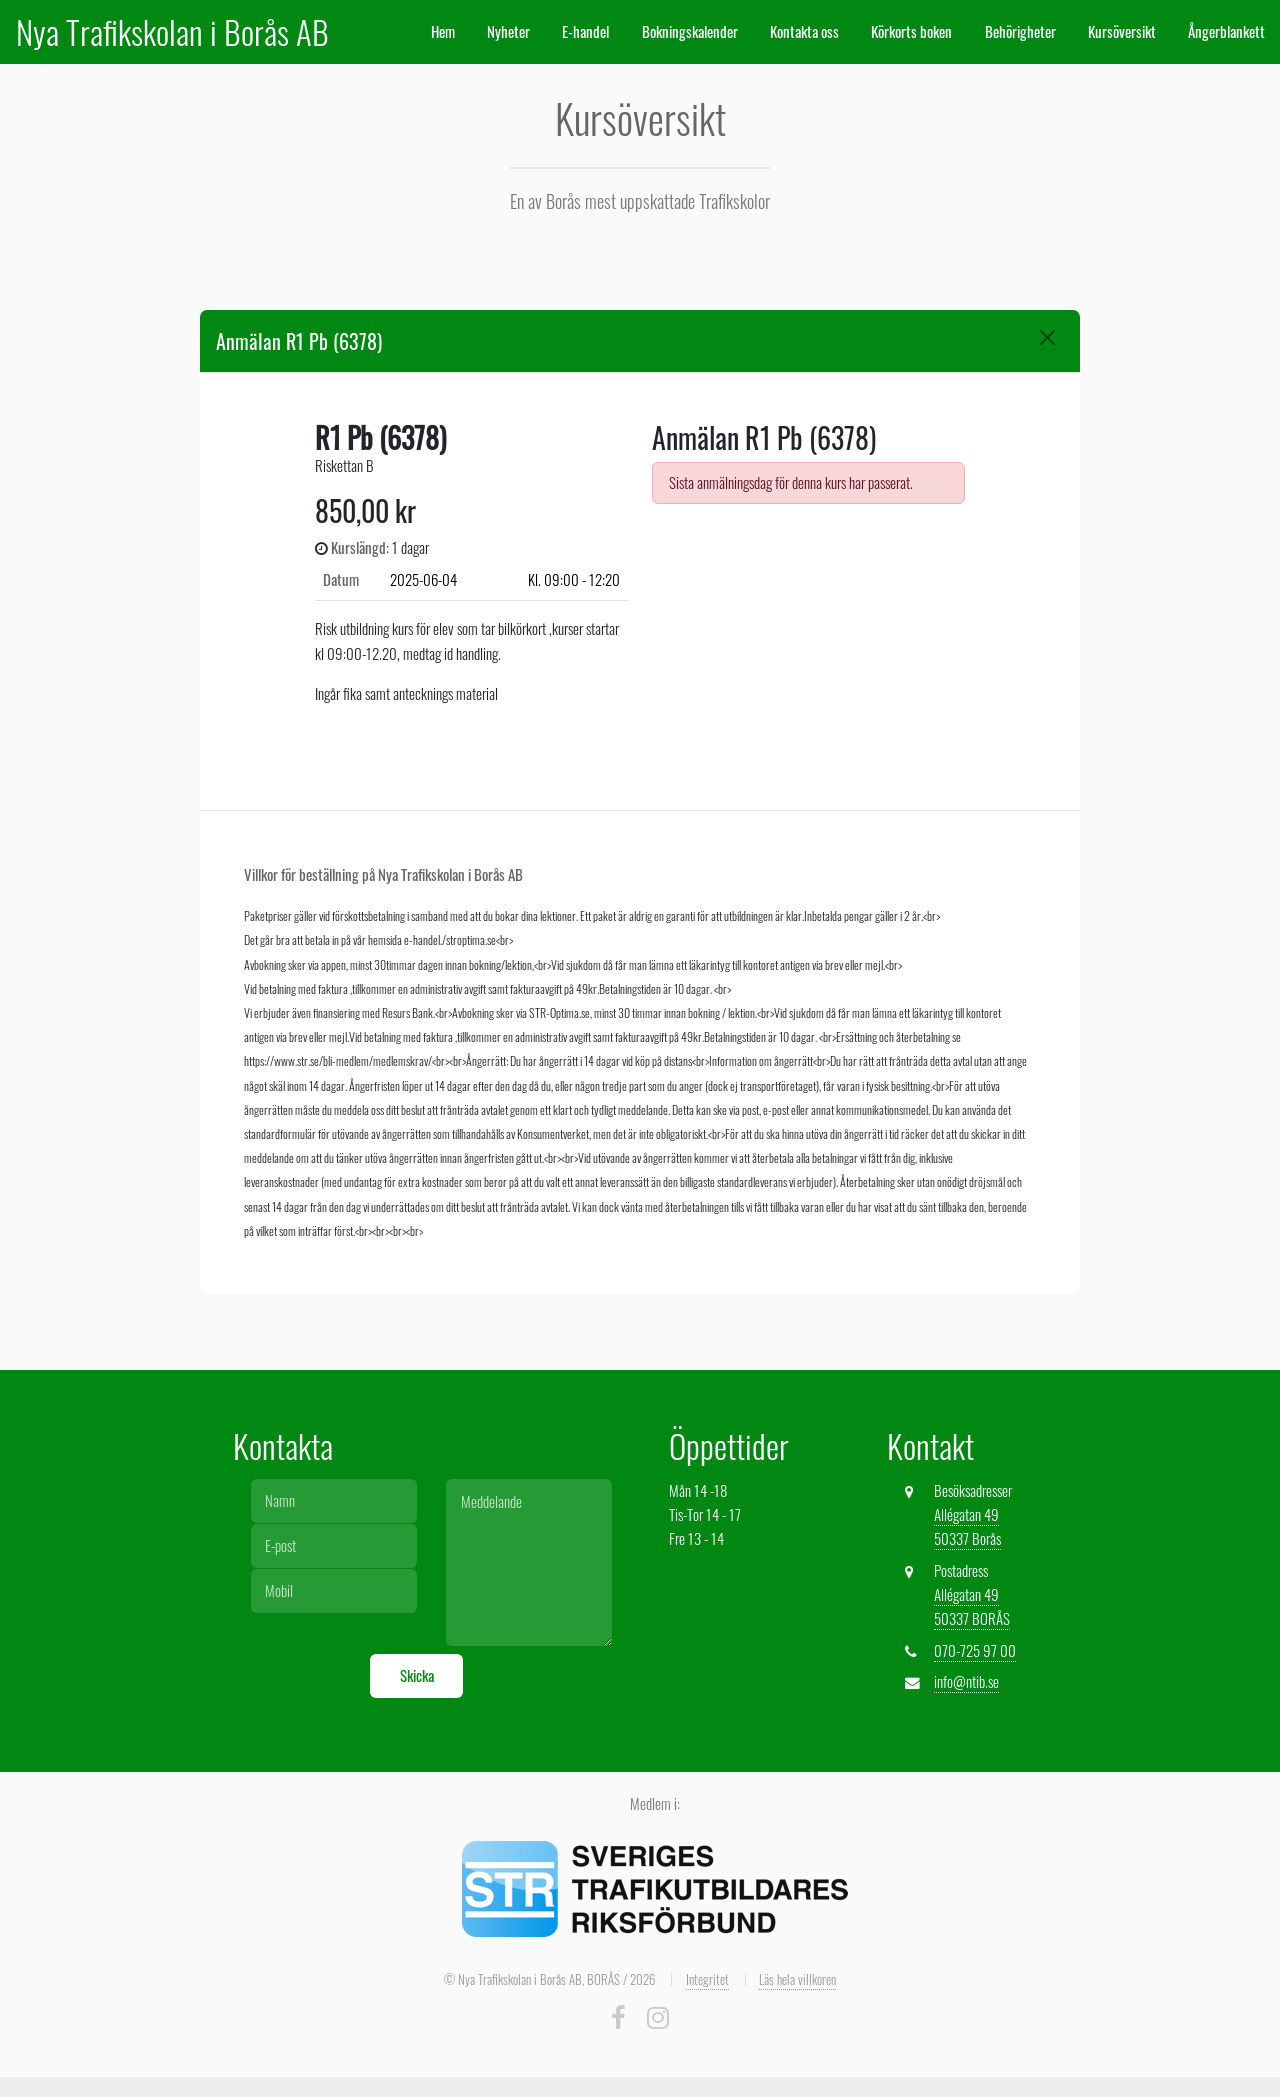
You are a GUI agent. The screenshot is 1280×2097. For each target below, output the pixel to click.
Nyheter (508, 31)
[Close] (1047, 337)
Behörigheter (1020, 31)
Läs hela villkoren (797, 1979)
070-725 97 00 (975, 1650)
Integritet (707, 1979)
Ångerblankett (1226, 31)
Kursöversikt (1122, 31)
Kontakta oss (804, 31)
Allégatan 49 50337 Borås (967, 1526)
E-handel (585, 31)
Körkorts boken (911, 31)
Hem (443, 31)
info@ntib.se (966, 1681)
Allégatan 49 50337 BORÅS (972, 1606)
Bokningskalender (690, 31)
